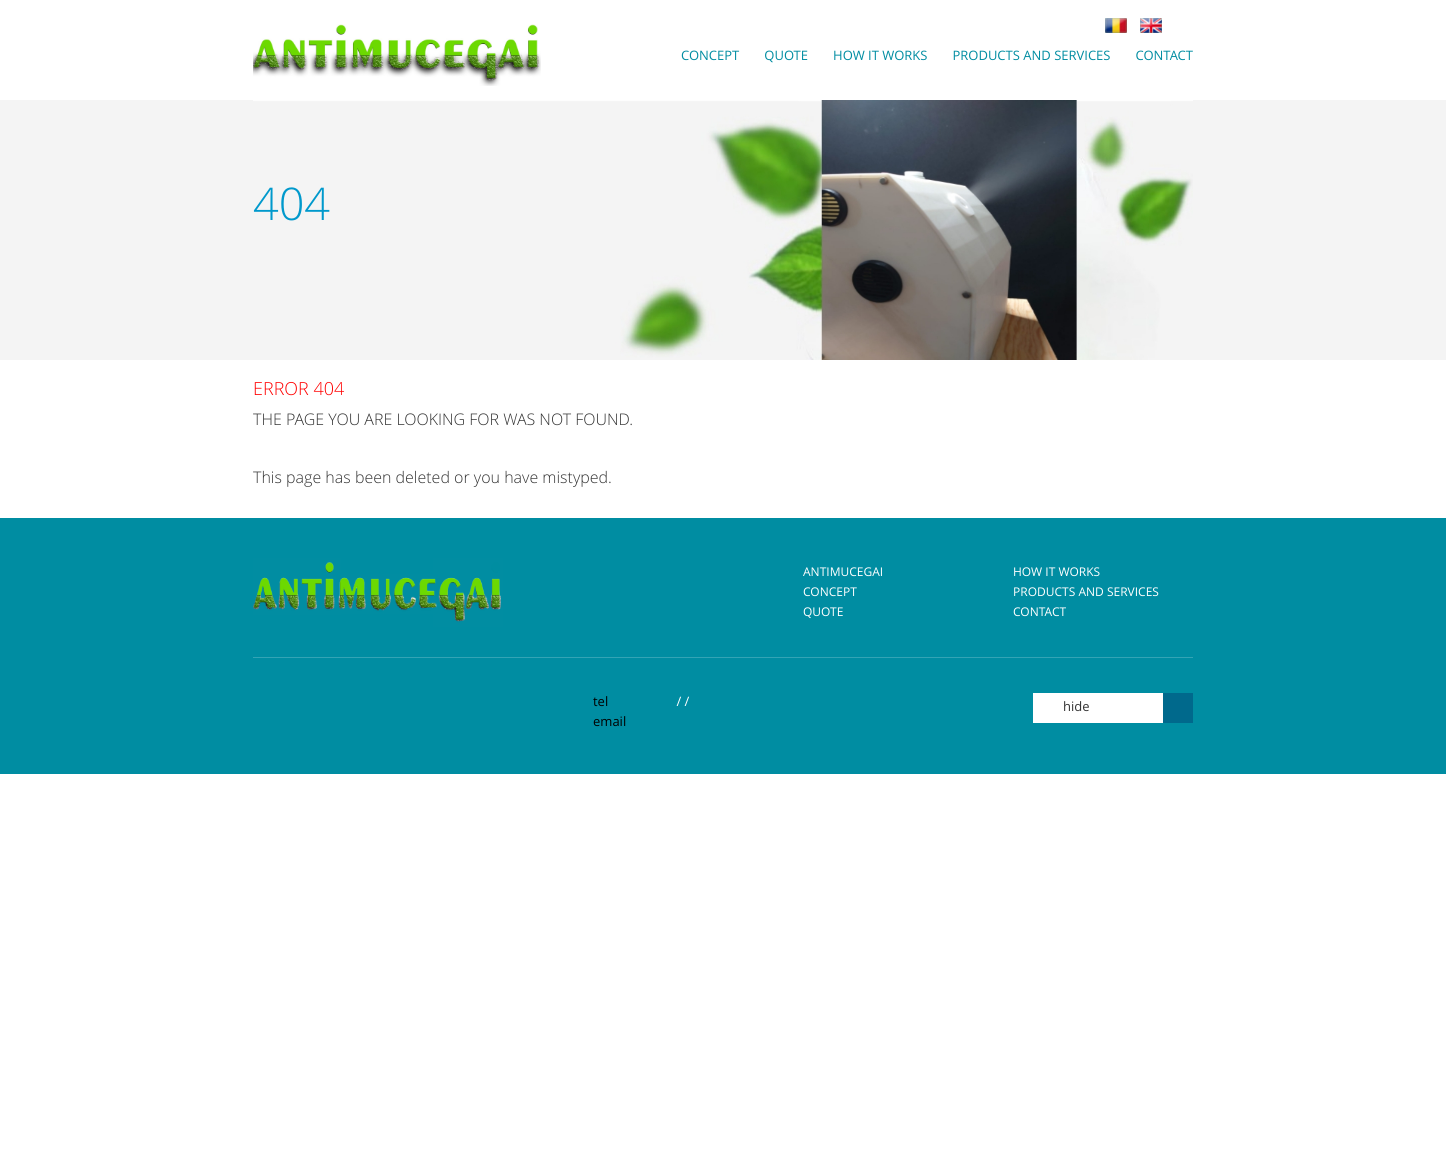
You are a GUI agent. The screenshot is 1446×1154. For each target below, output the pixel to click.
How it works (1046, 572)
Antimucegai (833, 572)
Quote (813, 612)
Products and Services (1076, 592)
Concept (820, 592)
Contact (1029, 612)
